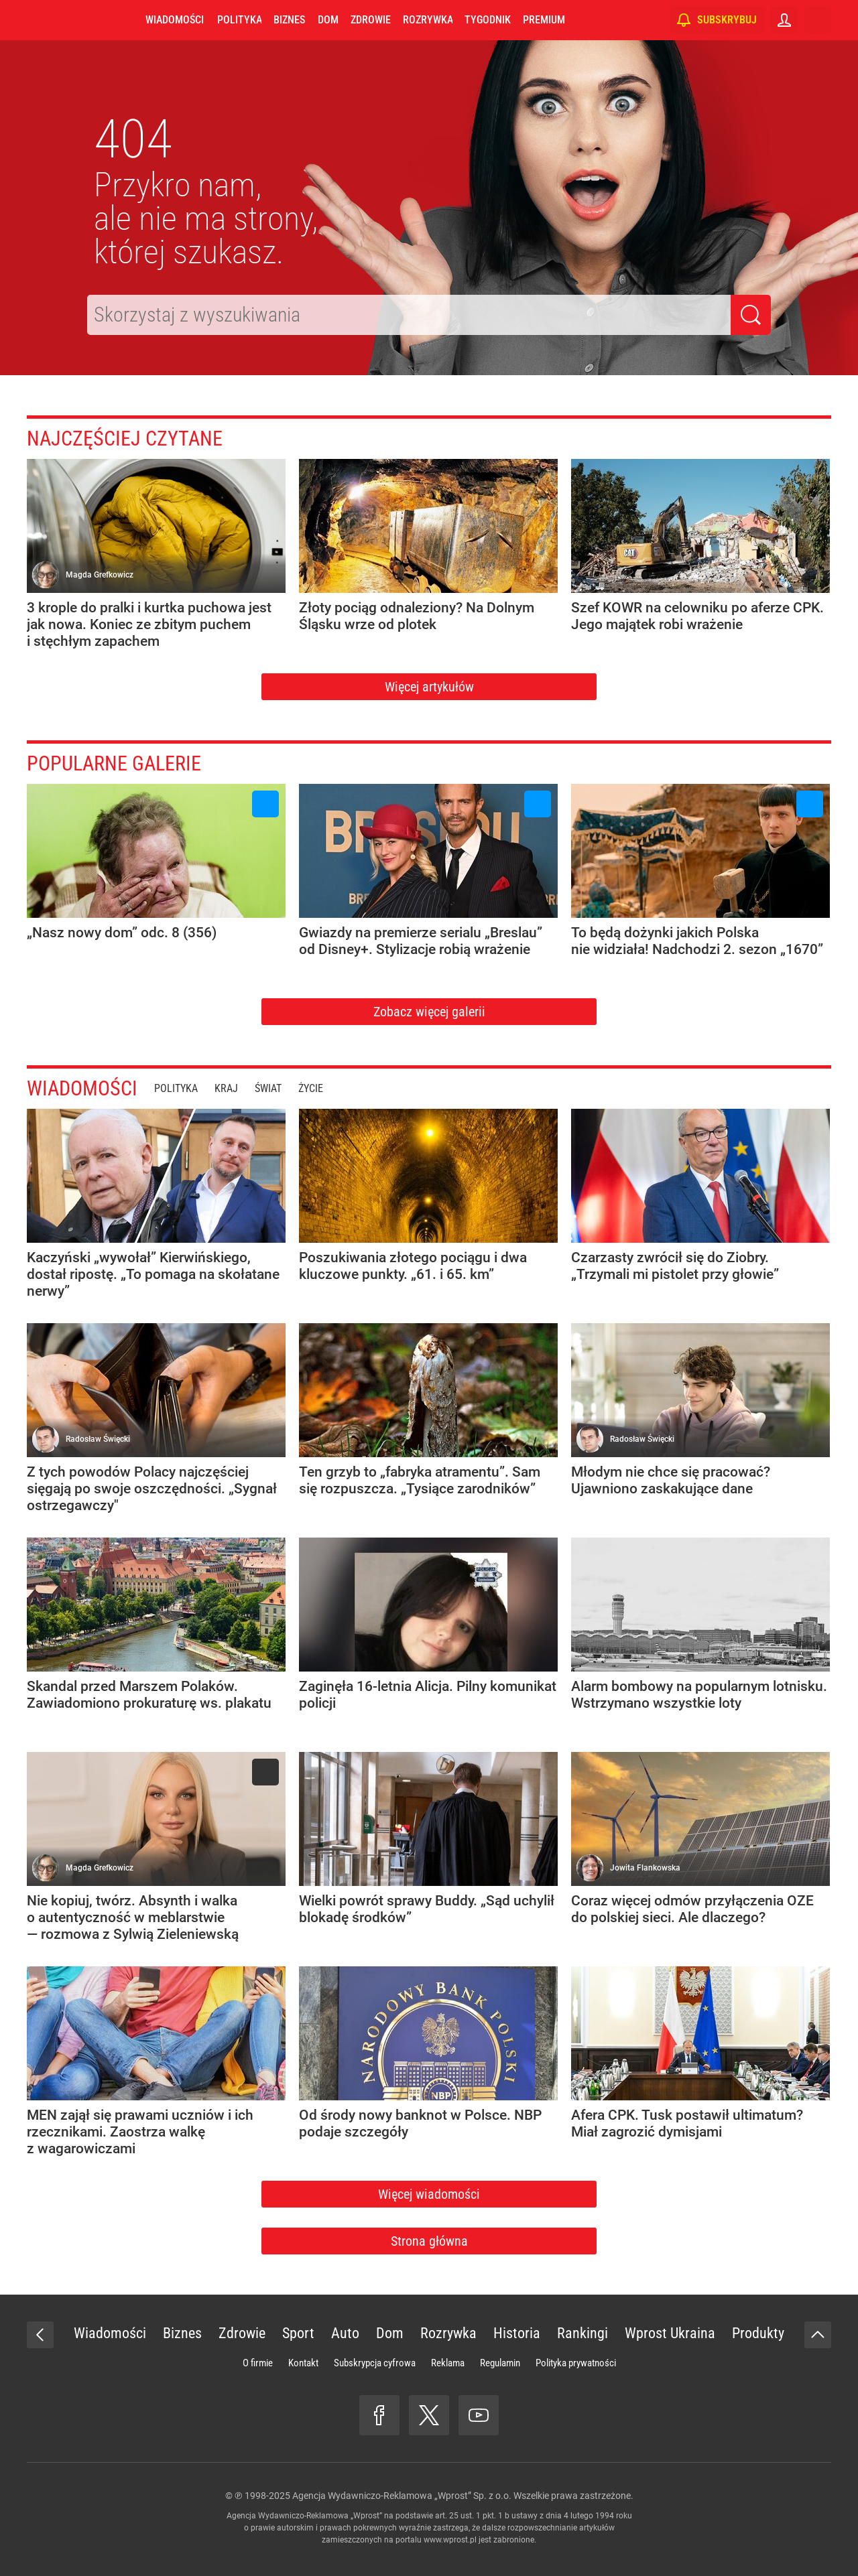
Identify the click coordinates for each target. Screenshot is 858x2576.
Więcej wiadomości (429, 2194)
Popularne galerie (114, 763)
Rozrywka (427, 19)
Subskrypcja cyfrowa (375, 2363)
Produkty (758, 2333)
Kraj (226, 1088)
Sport (298, 2333)
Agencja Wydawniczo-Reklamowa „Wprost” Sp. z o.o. (401, 2495)
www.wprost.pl (450, 2540)
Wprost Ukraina (670, 2333)
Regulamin (500, 2363)
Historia (516, 2333)
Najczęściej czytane (125, 438)
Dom (328, 19)
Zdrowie (371, 19)
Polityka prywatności (576, 2363)
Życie (310, 1088)
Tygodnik (488, 19)
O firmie (258, 2363)
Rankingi (582, 2333)
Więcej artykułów (429, 687)
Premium (544, 19)
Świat (268, 1088)
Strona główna (429, 2241)
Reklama (448, 2363)
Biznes (289, 19)
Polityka (239, 19)
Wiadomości (174, 19)
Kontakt (303, 2363)
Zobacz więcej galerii (429, 1012)
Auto (345, 2333)
